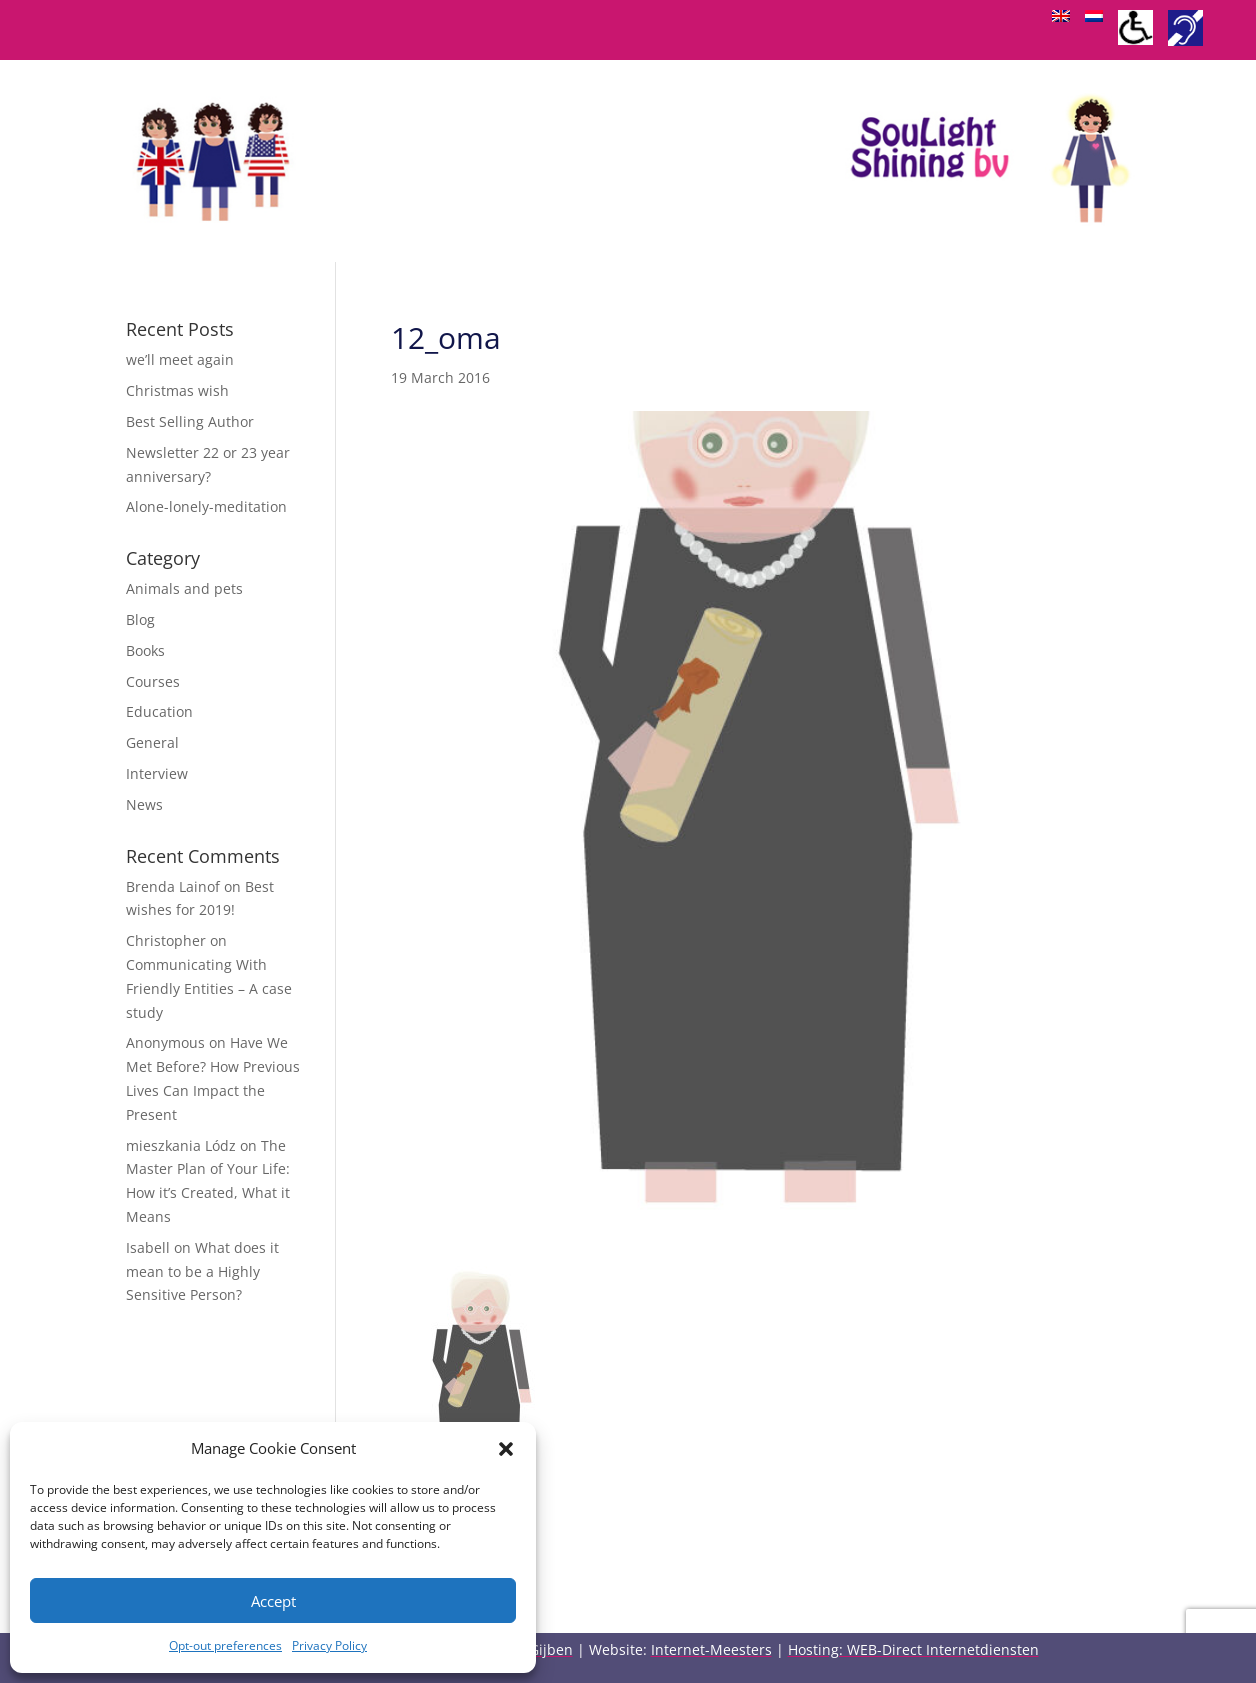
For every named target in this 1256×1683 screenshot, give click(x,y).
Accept (273, 1601)
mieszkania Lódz (181, 1145)
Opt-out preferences (225, 1645)
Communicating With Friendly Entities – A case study (209, 988)
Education (159, 711)
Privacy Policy (329, 1645)
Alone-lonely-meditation (206, 506)
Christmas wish (177, 390)
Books (145, 650)
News (144, 804)
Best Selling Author (190, 421)
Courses (153, 681)
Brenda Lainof (173, 886)
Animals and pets (184, 588)
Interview (157, 773)
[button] (506, 1449)
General (152, 742)
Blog (140, 619)
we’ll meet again (180, 359)
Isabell (148, 1247)
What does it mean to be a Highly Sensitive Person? (202, 1271)
